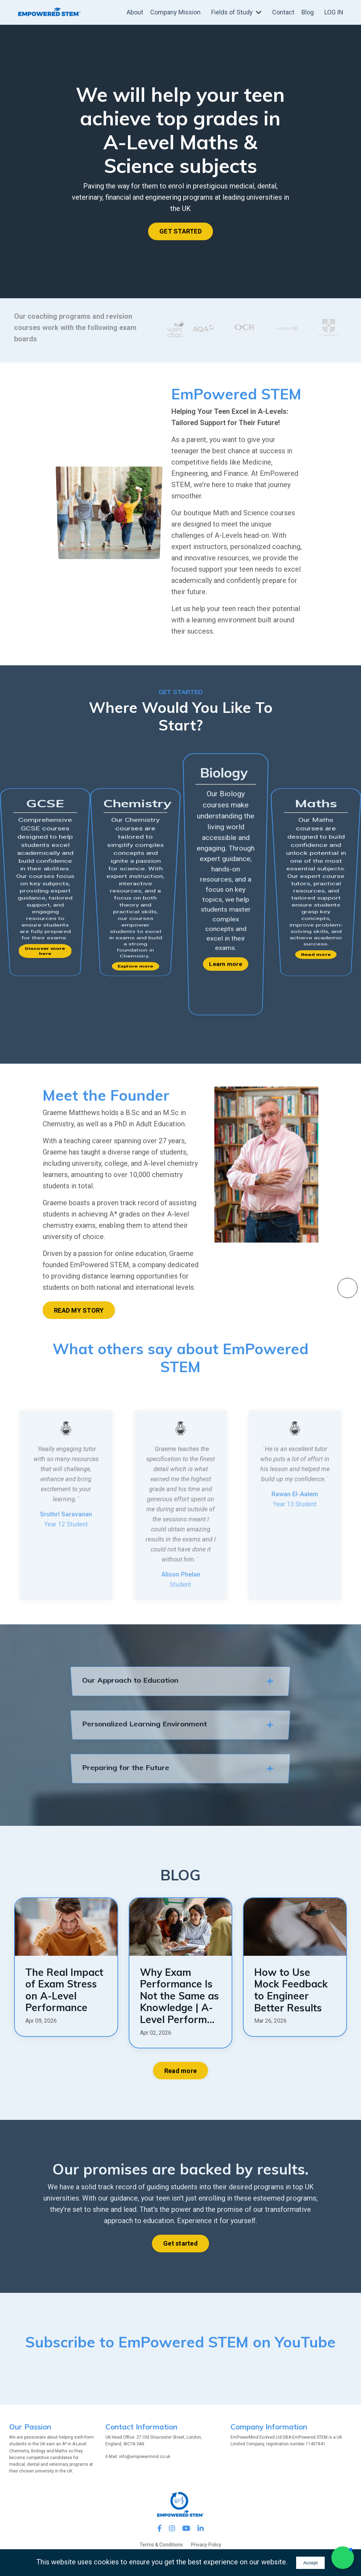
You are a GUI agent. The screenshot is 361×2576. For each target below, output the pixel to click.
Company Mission (175, 12)
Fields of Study (236, 12)
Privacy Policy (206, 2544)
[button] (342, 2557)
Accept (310, 2562)
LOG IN (333, 12)
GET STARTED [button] (180, 231)
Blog (307, 12)
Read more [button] (180, 2070)
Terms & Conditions (161, 2544)
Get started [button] (180, 2243)
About (135, 12)
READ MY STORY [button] (79, 1310)
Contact (283, 12)
